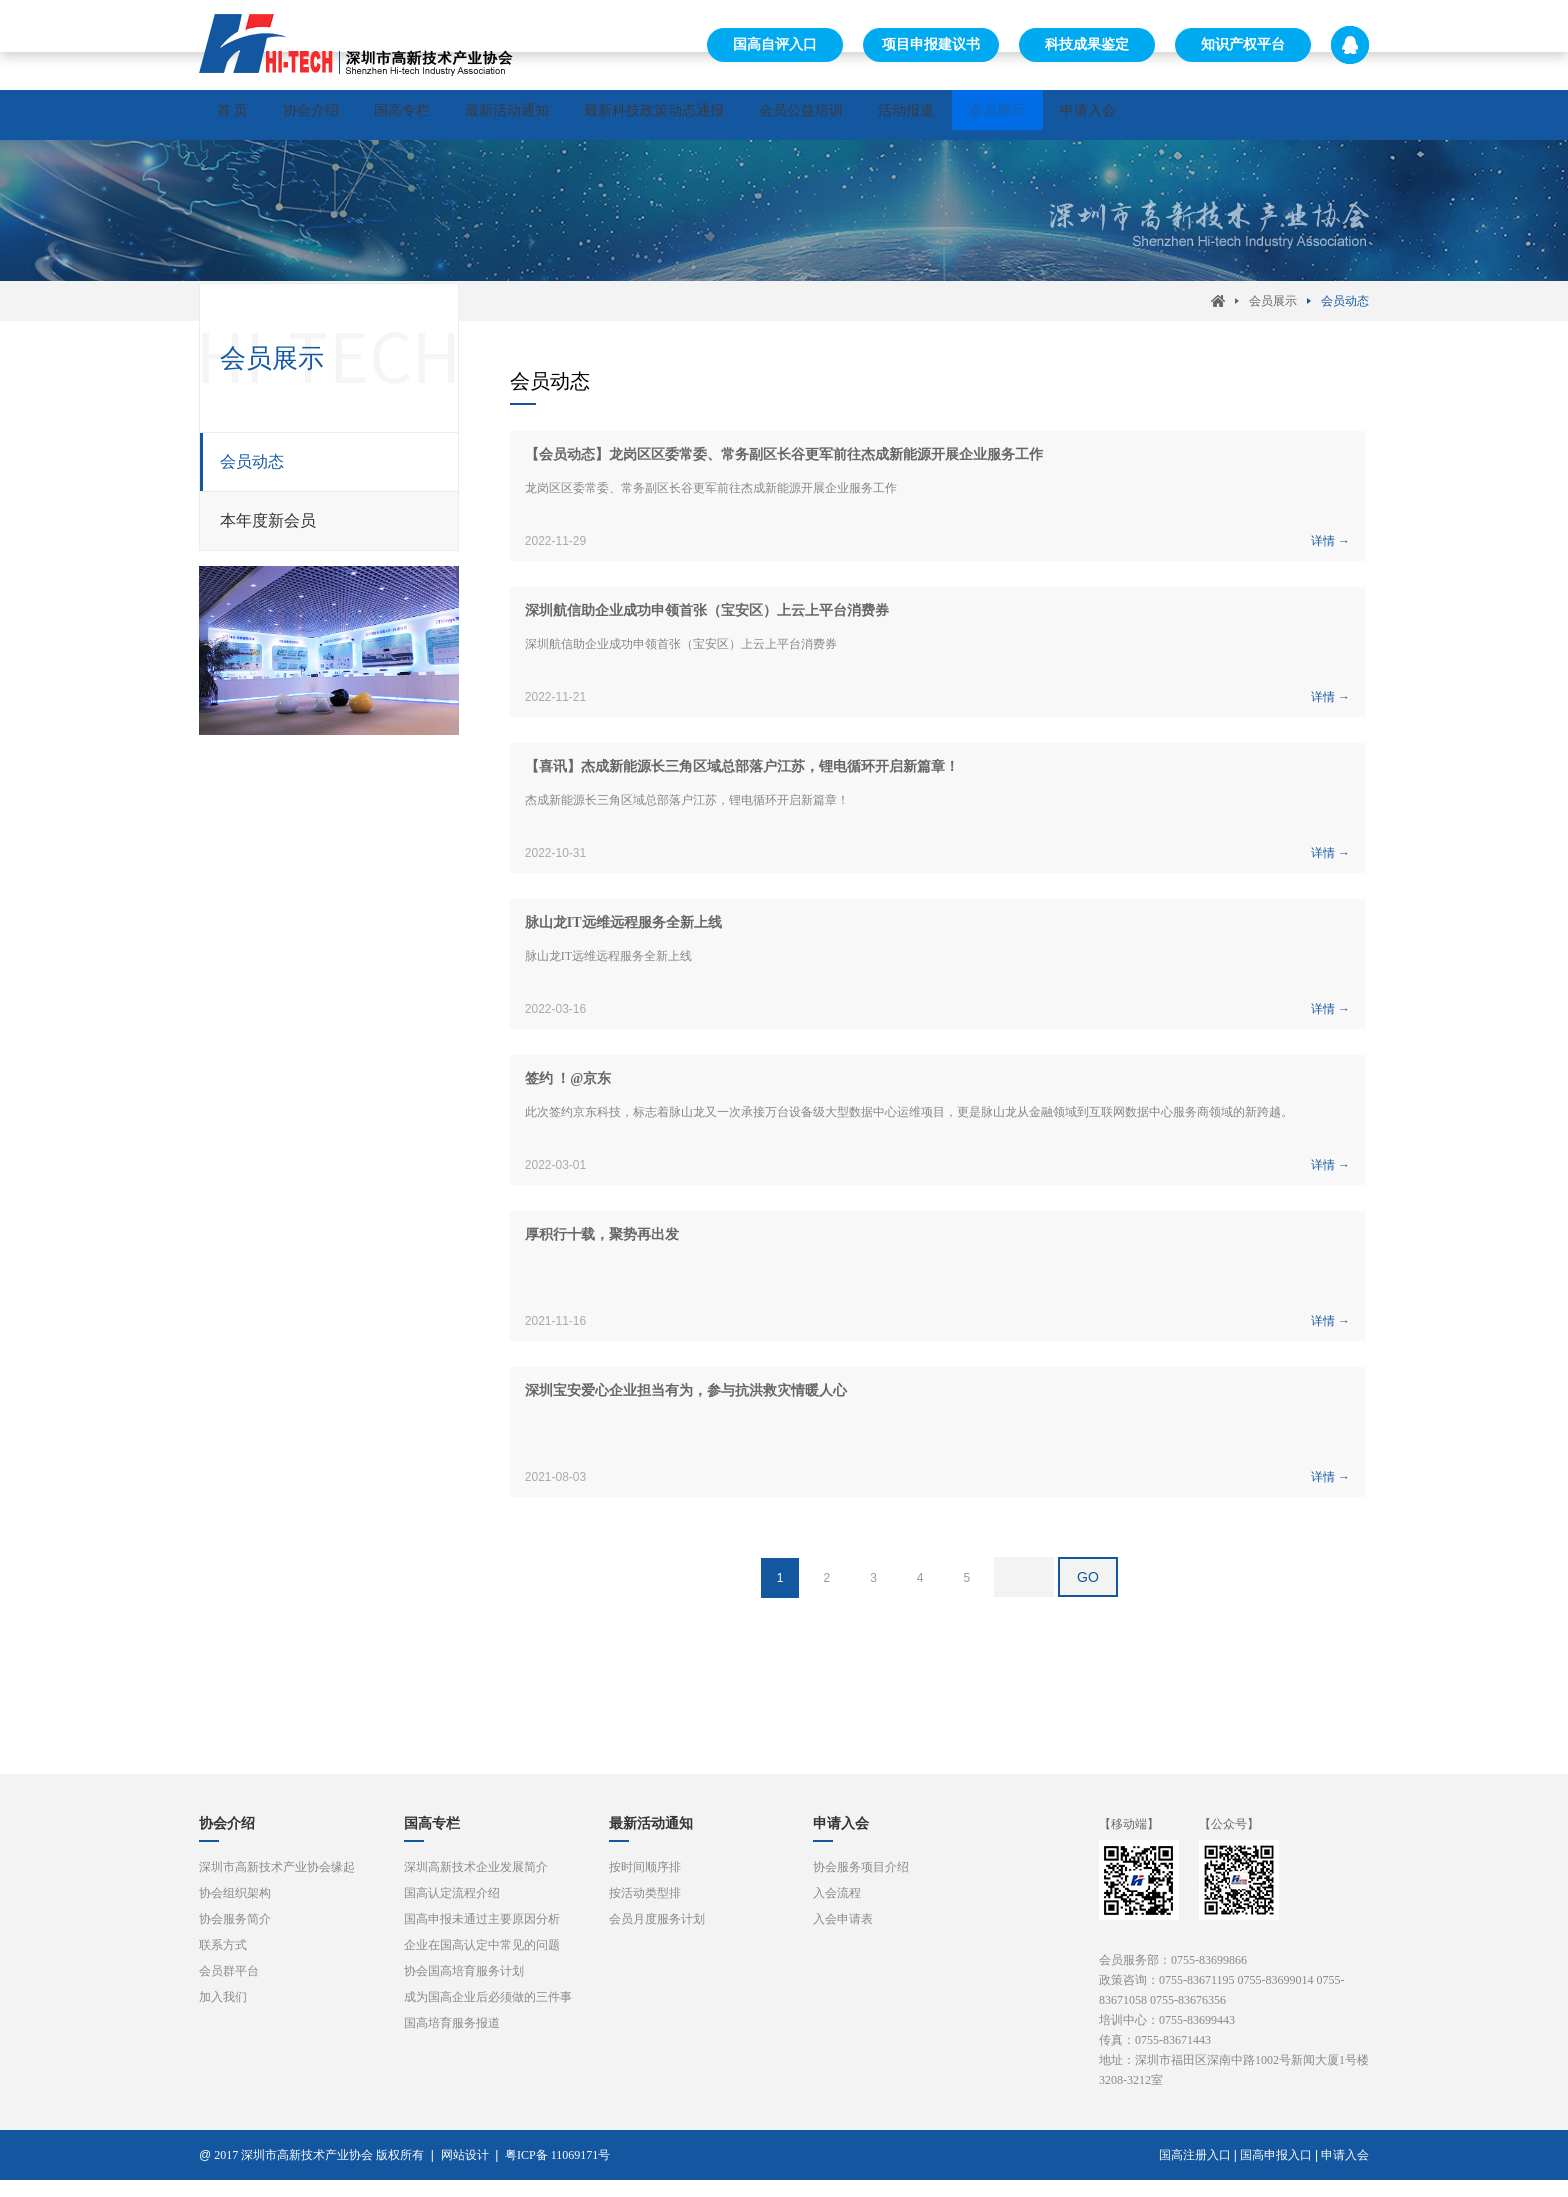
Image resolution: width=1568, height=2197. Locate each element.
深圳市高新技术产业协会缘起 (277, 1884)
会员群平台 (229, 1988)
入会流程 (837, 1910)
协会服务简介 (235, 1936)
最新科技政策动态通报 (767, 115)
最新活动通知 (595, 115)
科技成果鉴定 (1087, 44)
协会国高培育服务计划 (464, 1988)
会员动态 (1345, 310)
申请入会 (1301, 115)
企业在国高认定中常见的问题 (482, 1962)
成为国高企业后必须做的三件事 (488, 2014)
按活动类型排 (645, 1910)
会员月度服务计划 (657, 1936)
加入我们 (223, 2014)
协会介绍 (349, 115)
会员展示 (1185, 115)
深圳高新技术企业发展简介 (476, 1884)
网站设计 (465, 2172)
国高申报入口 (1276, 2172)
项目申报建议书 (931, 44)
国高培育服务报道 (452, 2040)
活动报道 (1069, 115)
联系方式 (223, 1962)
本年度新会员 (268, 529)
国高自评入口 (775, 44)
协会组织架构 (235, 1910)
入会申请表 (843, 1936)
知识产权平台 (1243, 44)
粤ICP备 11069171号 (562, 2172)
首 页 (245, 115)
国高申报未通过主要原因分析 (482, 1936)
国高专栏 (465, 115)
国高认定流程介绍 (452, 1910)
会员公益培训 (939, 115)
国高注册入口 (1195, 2172)
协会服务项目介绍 (861, 1884)
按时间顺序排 (645, 1884)
